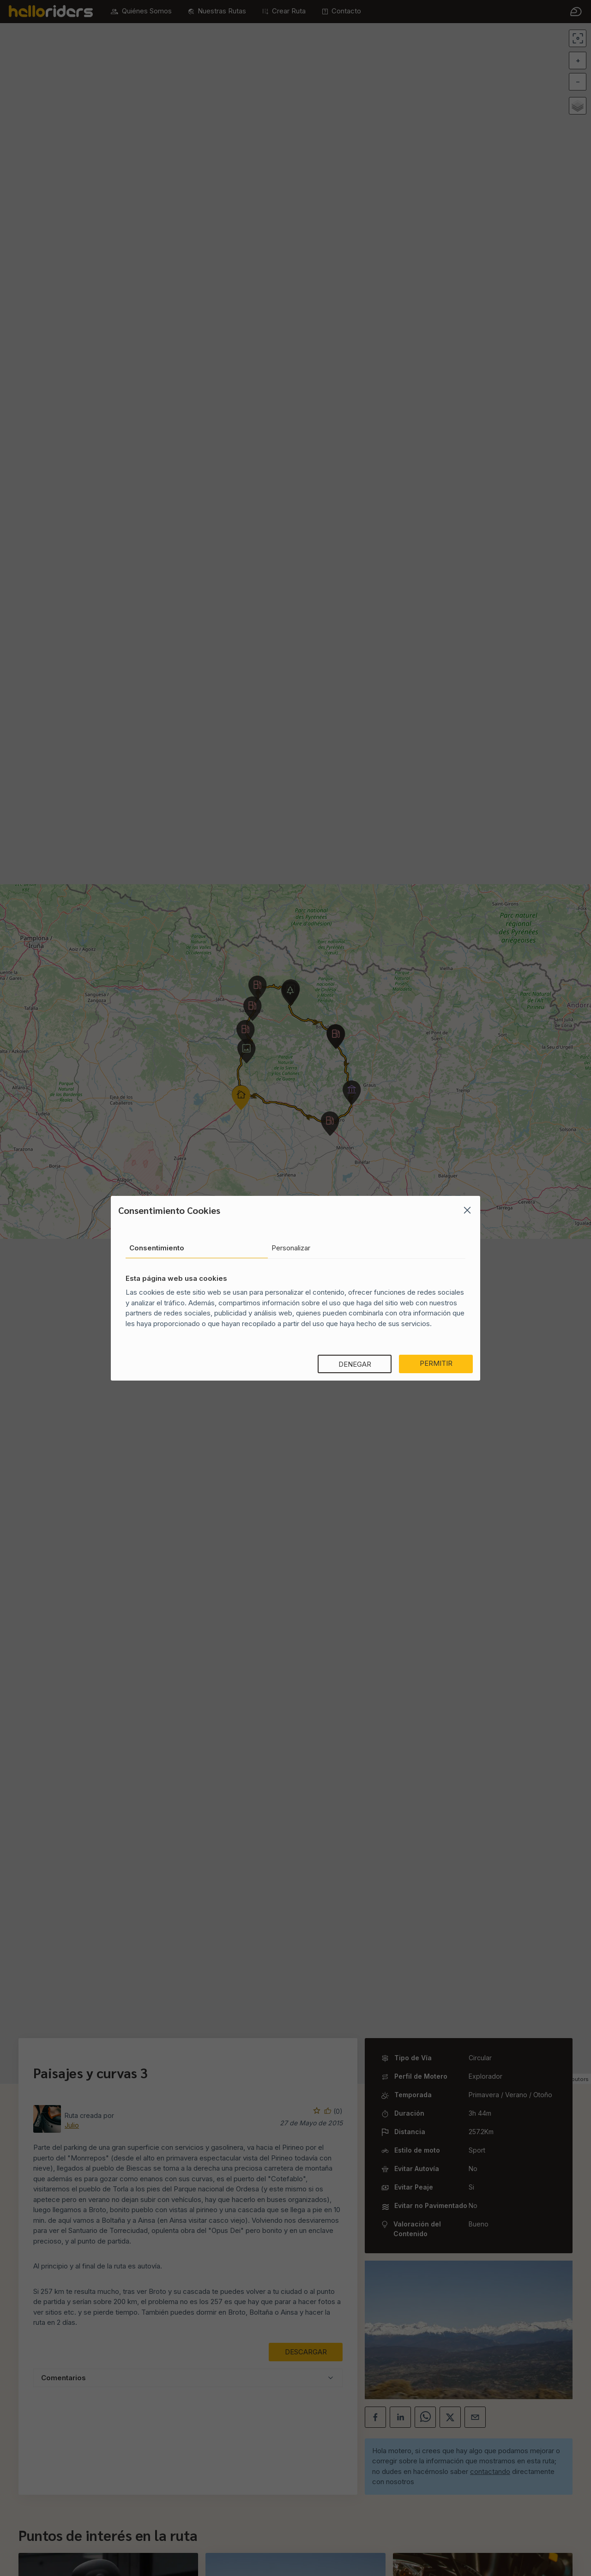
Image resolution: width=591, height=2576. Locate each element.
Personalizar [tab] (290, 1247)
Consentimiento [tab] (156, 1247)
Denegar (354, 1364)
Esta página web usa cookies (176, 1278)
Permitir (436, 1363)
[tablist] (295, 1249)
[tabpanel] (295, 1296)
